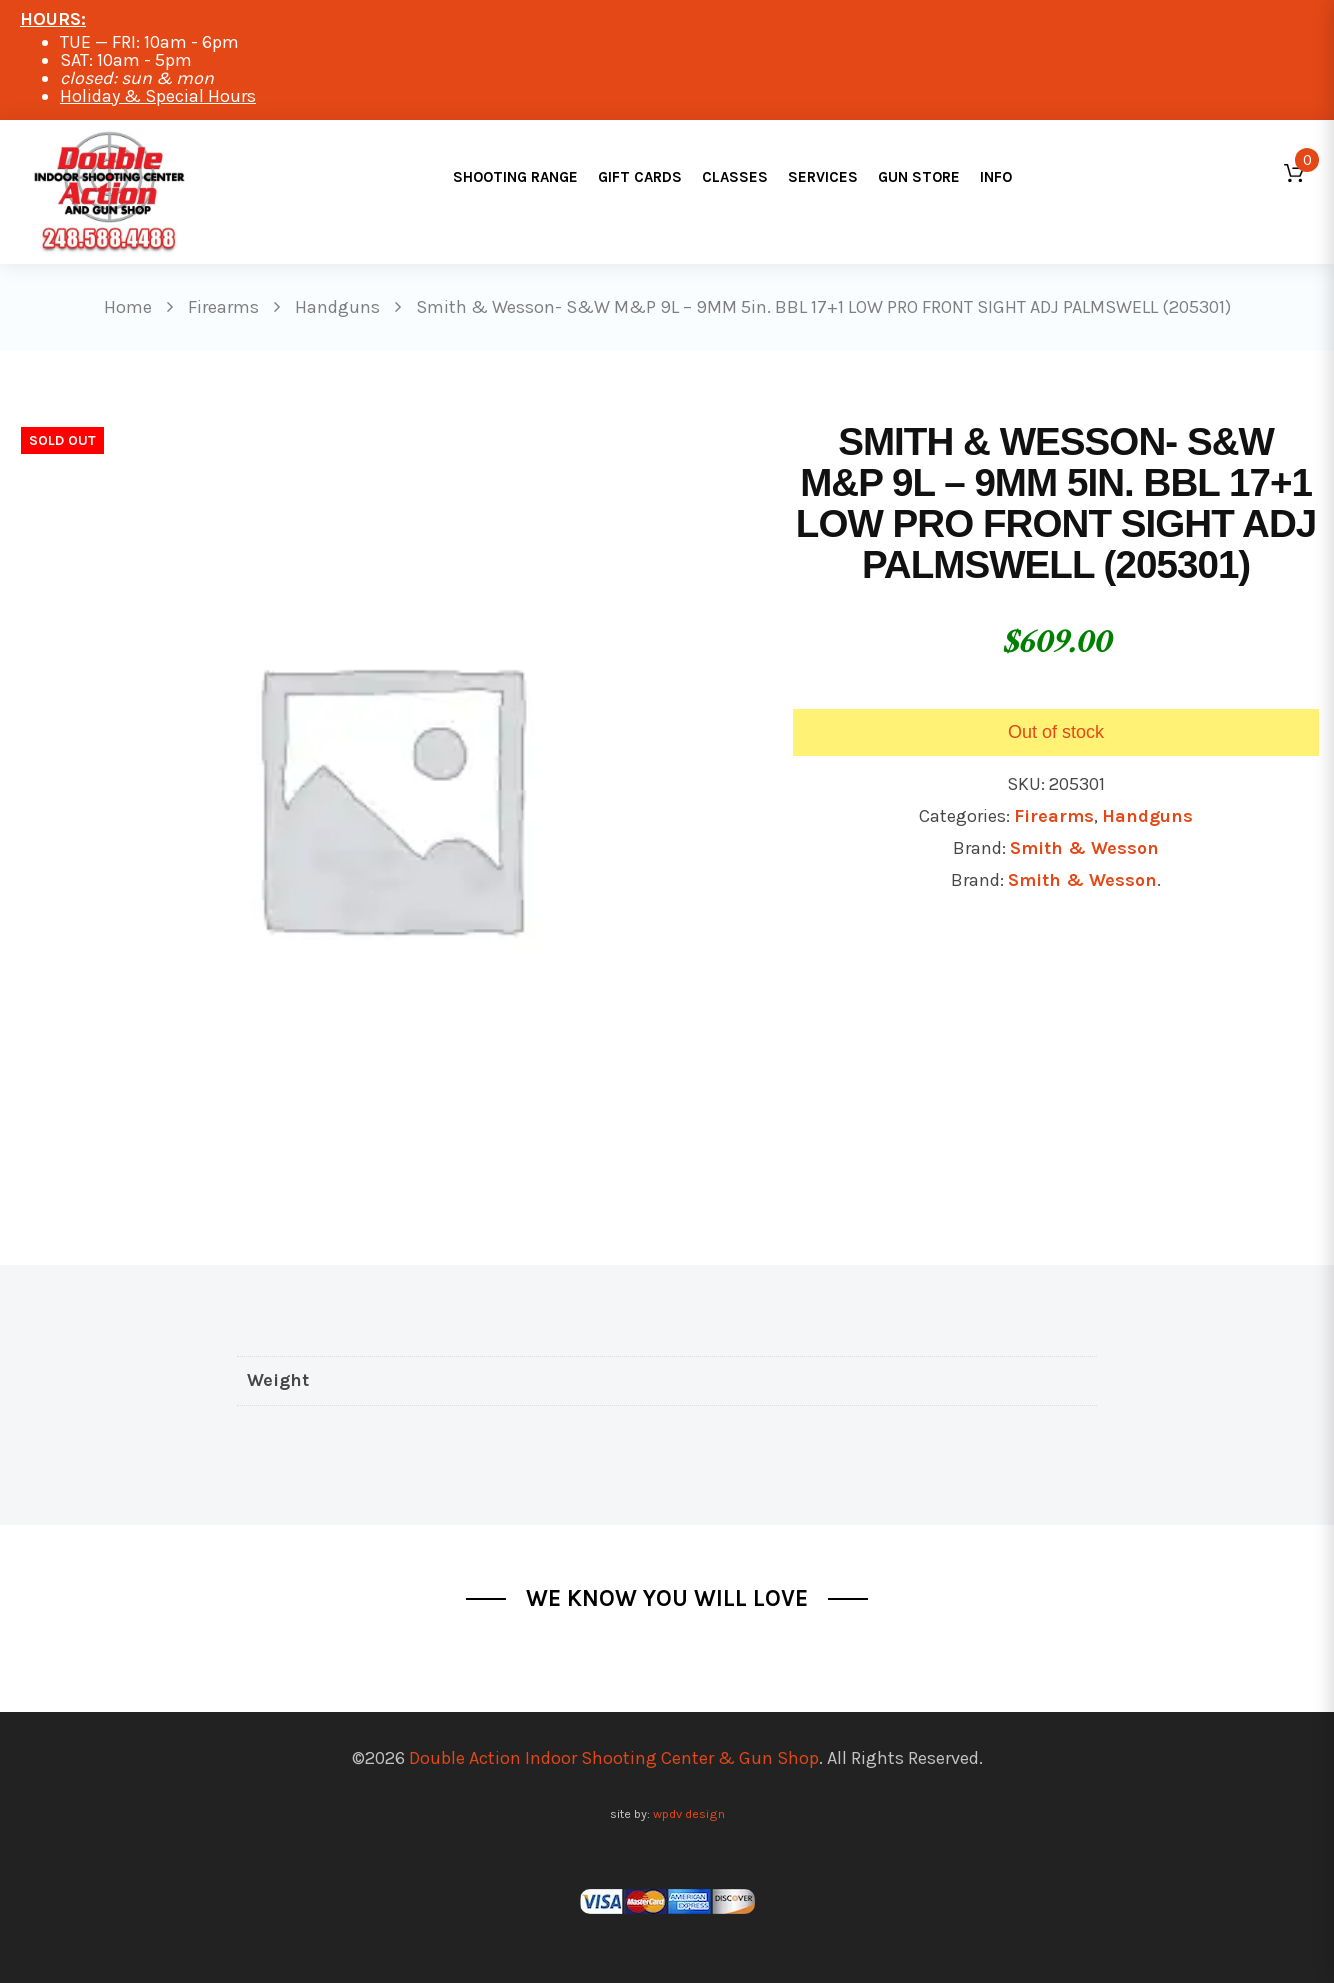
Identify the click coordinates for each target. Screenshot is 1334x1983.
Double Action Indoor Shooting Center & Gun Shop (614, 1758)
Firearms (1054, 816)
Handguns (1147, 816)
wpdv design (689, 1813)
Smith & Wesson (1084, 848)
